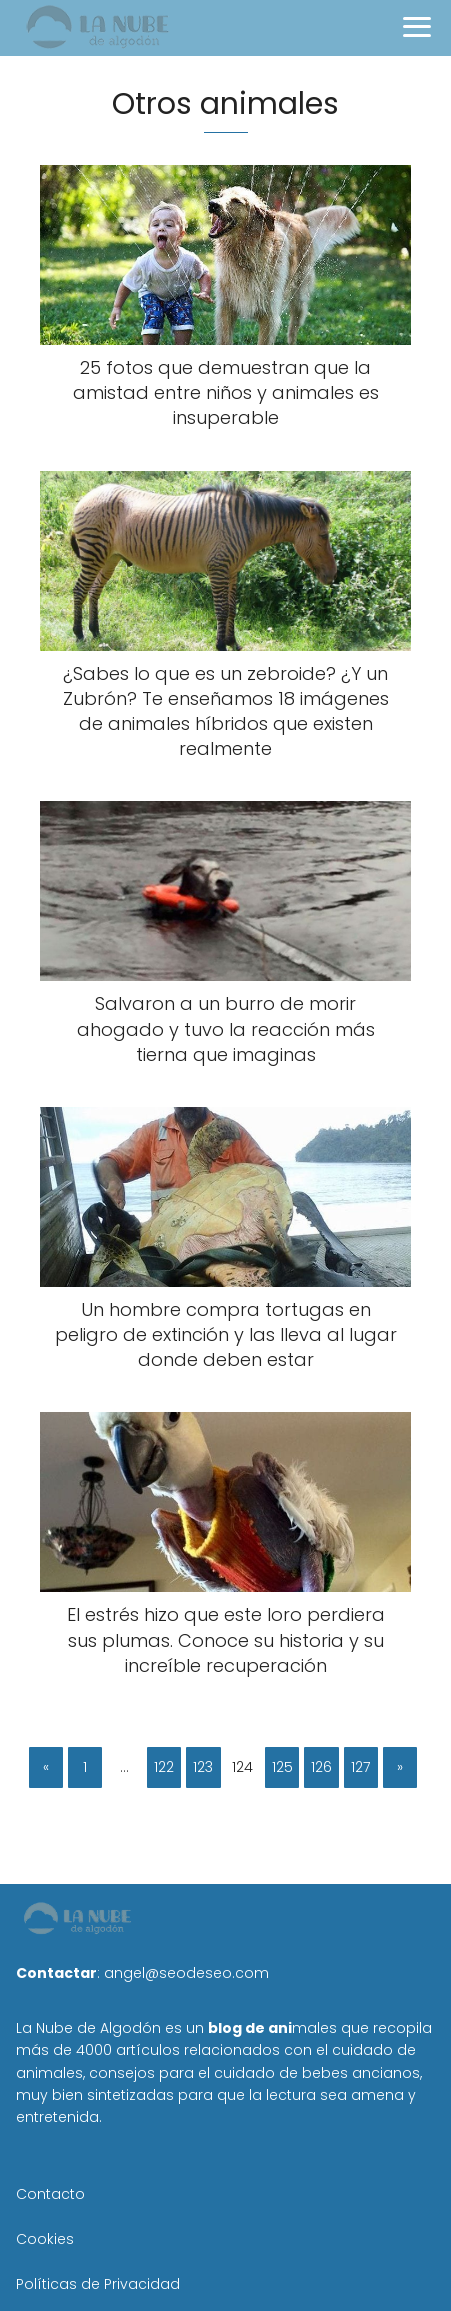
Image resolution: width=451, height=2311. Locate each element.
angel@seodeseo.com (186, 1973)
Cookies (45, 2239)
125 (282, 1767)
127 (360, 1767)
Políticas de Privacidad (98, 2284)
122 (164, 1767)
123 (203, 1767)
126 (321, 1767)
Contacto (50, 2194)
